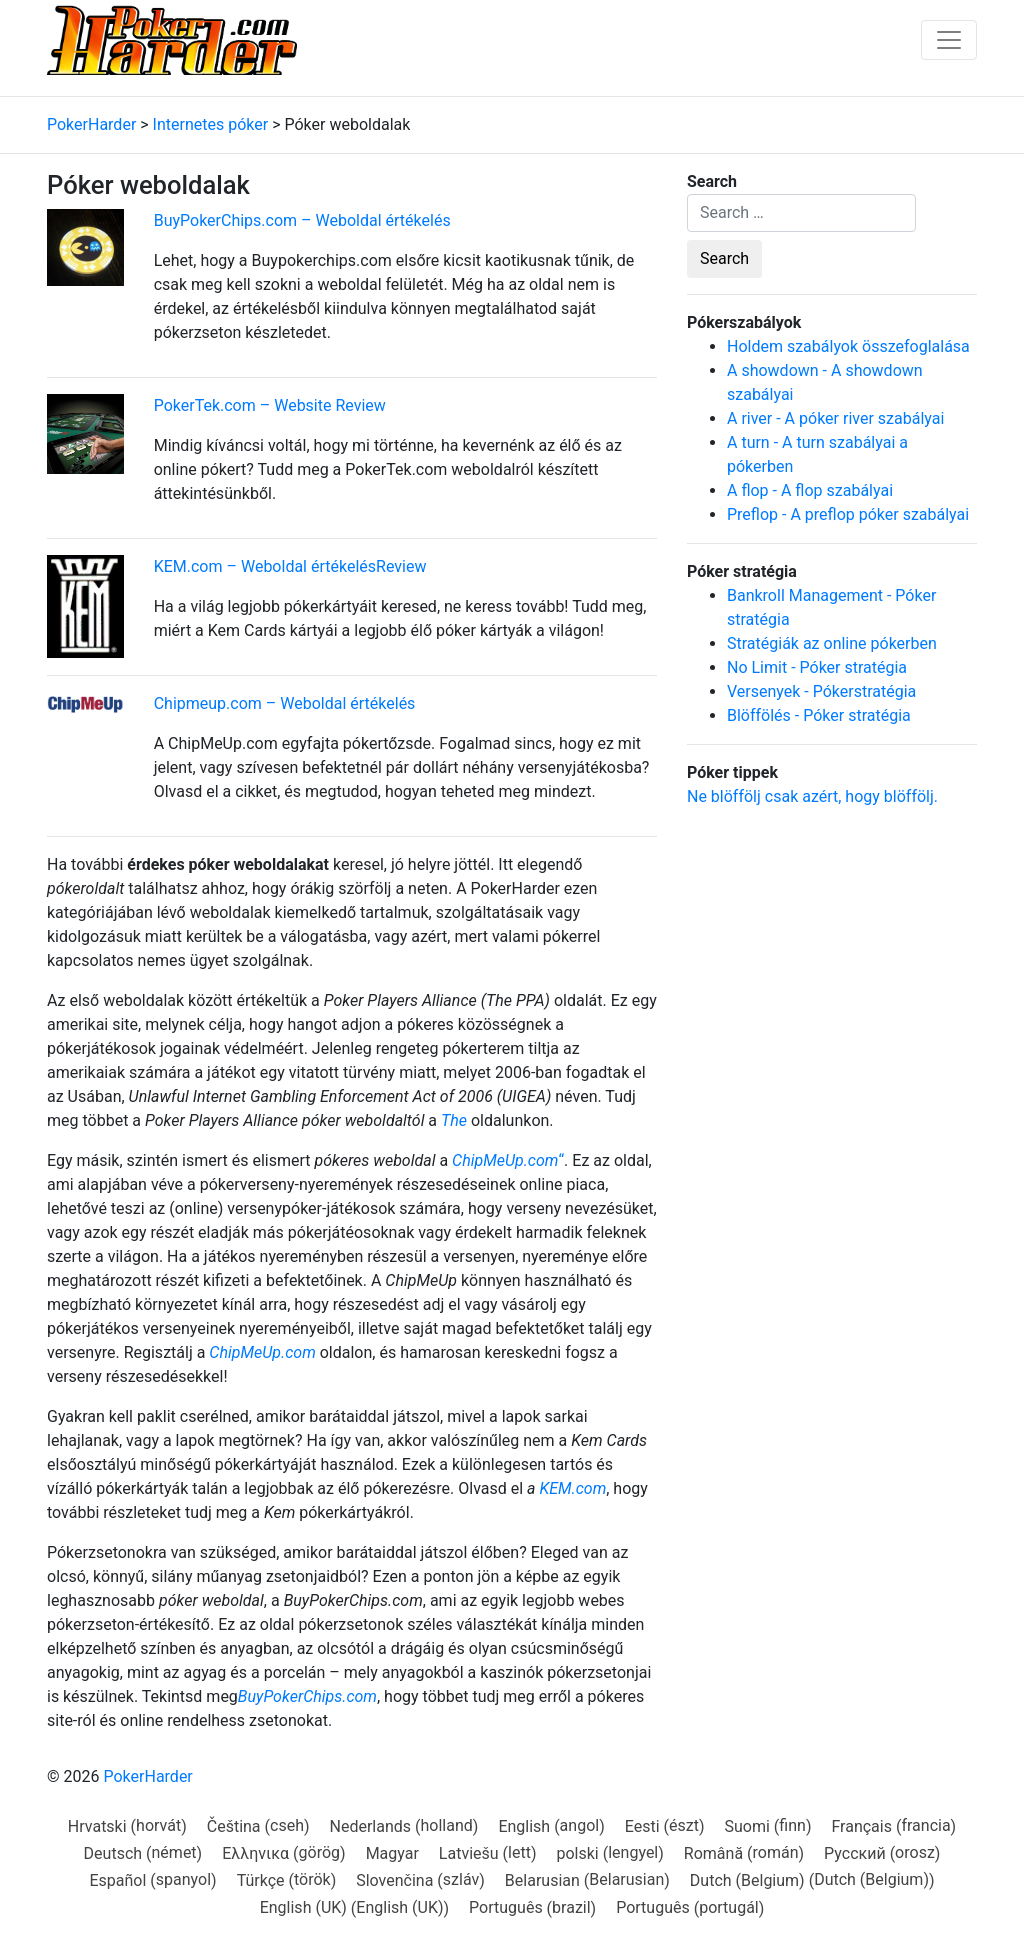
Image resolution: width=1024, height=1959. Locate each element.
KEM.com (572, 1488)
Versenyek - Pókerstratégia (821, 691)
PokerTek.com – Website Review (270, 405)
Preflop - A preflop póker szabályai (848, 514)
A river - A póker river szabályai (835, 418)
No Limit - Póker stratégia (817, 667)
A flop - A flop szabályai (810, 490)
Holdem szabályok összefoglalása (848, 346)
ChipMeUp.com (505, 1160)
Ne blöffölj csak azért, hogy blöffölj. (812, 796)
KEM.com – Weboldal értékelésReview (290, 566)
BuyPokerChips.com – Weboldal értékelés (302, 220)
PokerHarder (147, 1776)
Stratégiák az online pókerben (832, 643)
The (454, 1120)
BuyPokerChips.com (307, 1696)
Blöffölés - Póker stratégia (819, 715)
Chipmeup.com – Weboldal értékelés (285, 703)
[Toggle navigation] (949, 40)
